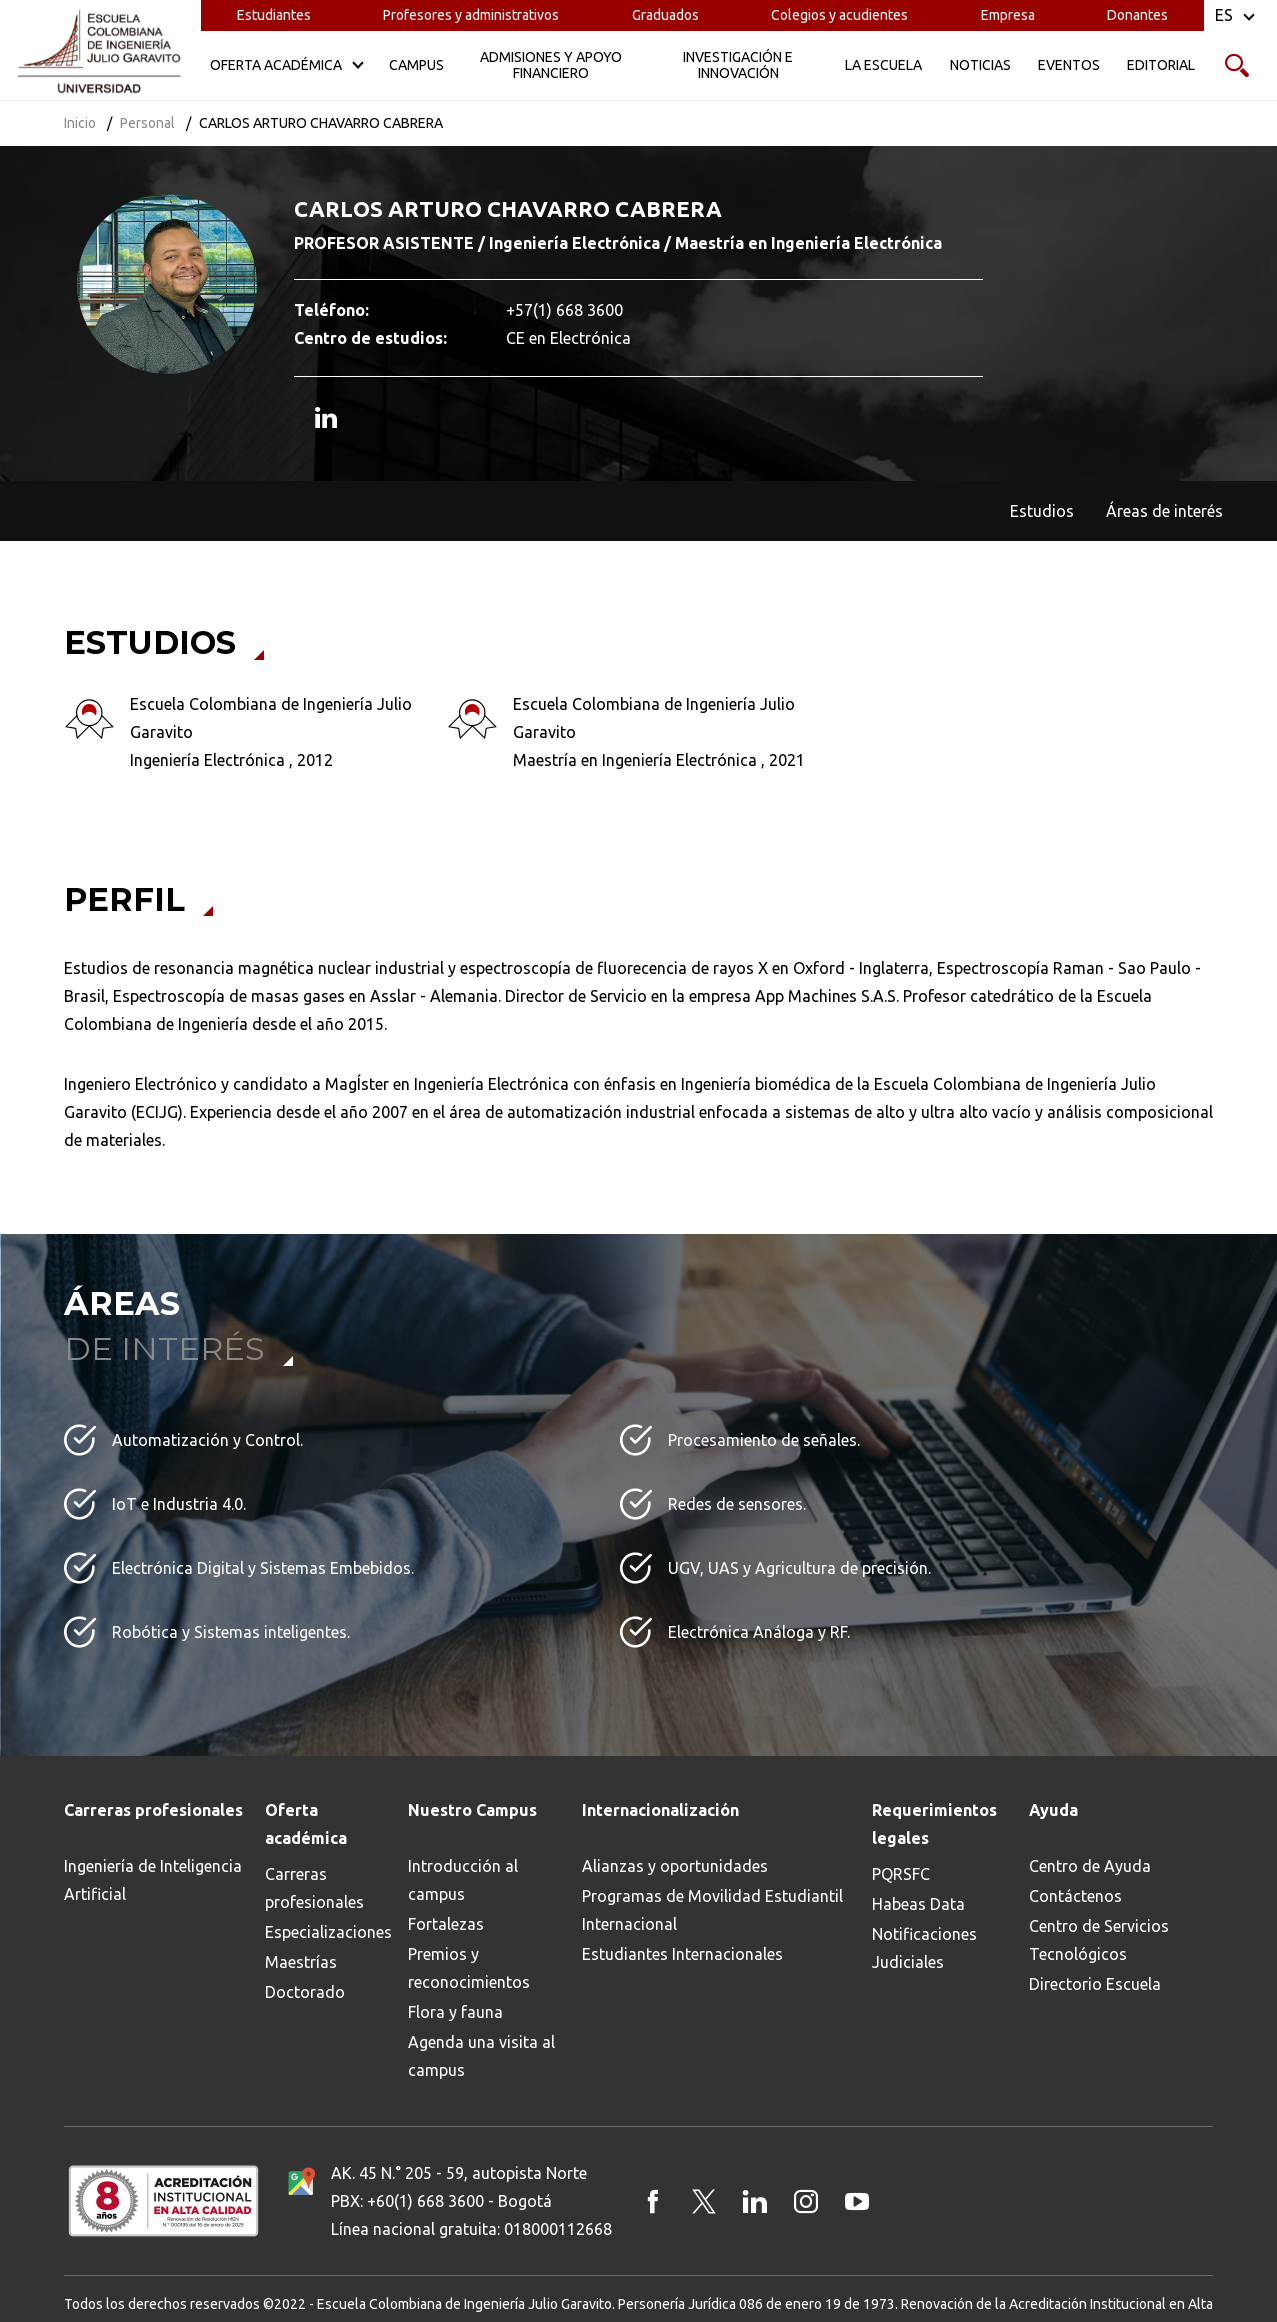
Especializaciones (328, 1932)
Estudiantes (274, 15)
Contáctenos (1075, 1896)
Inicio (80, 123)
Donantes (1137, 15)
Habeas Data (918, 1904)
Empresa (1008, 15)
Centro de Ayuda (1090, 1866)
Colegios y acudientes (839, 15)
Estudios (1042, 511)
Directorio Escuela (1095, 1984)
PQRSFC (901, 1874)
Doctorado (305, 1992)
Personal (147, 123)
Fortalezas (446, 1924)
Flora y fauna (455, 2012)
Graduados (665, 15)
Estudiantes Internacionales (682, 1954)
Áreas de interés (1164, 511)
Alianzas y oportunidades (675, 1866)
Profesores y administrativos (471, 15)
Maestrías (301, 1962)
